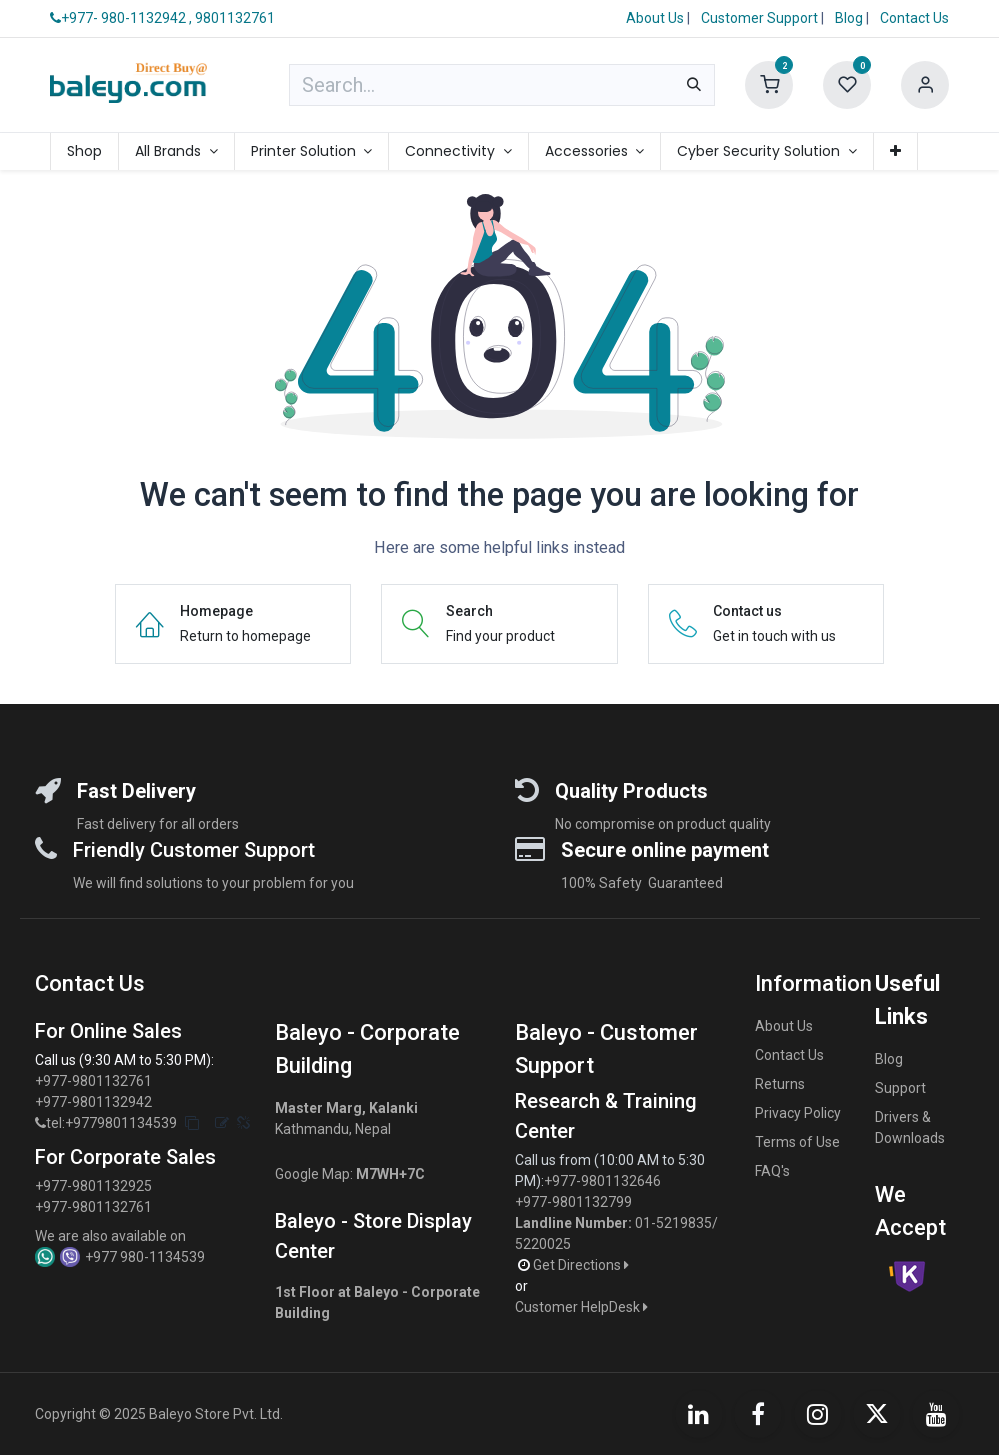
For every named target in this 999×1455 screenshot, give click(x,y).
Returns (780, 1084)
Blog (850, 18)
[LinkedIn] (699, 1414)
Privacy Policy (798, 1113)
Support (900, 1088)
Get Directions (582, 1265)
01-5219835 (673, 1223)
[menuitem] (84, 151)
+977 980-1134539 (145, 1257)
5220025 (543, 1244)
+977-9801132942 (95, 1102)
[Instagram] (818, 1414)
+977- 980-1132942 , (121, 18)
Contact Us (914, 18)
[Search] (694, 85)
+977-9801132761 (93, 1081)
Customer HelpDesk (583, 1307)
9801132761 (235, 18)
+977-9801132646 (604, 1181)
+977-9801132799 (573, 1202)
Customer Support (761, 18)
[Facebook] (758, 1414)
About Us (655, 18)
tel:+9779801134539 (111, 1123)
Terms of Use (797, 1142)
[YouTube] (936, 1414)
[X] (877, 1414)
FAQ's (772, 1171)
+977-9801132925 (93, 1186)
